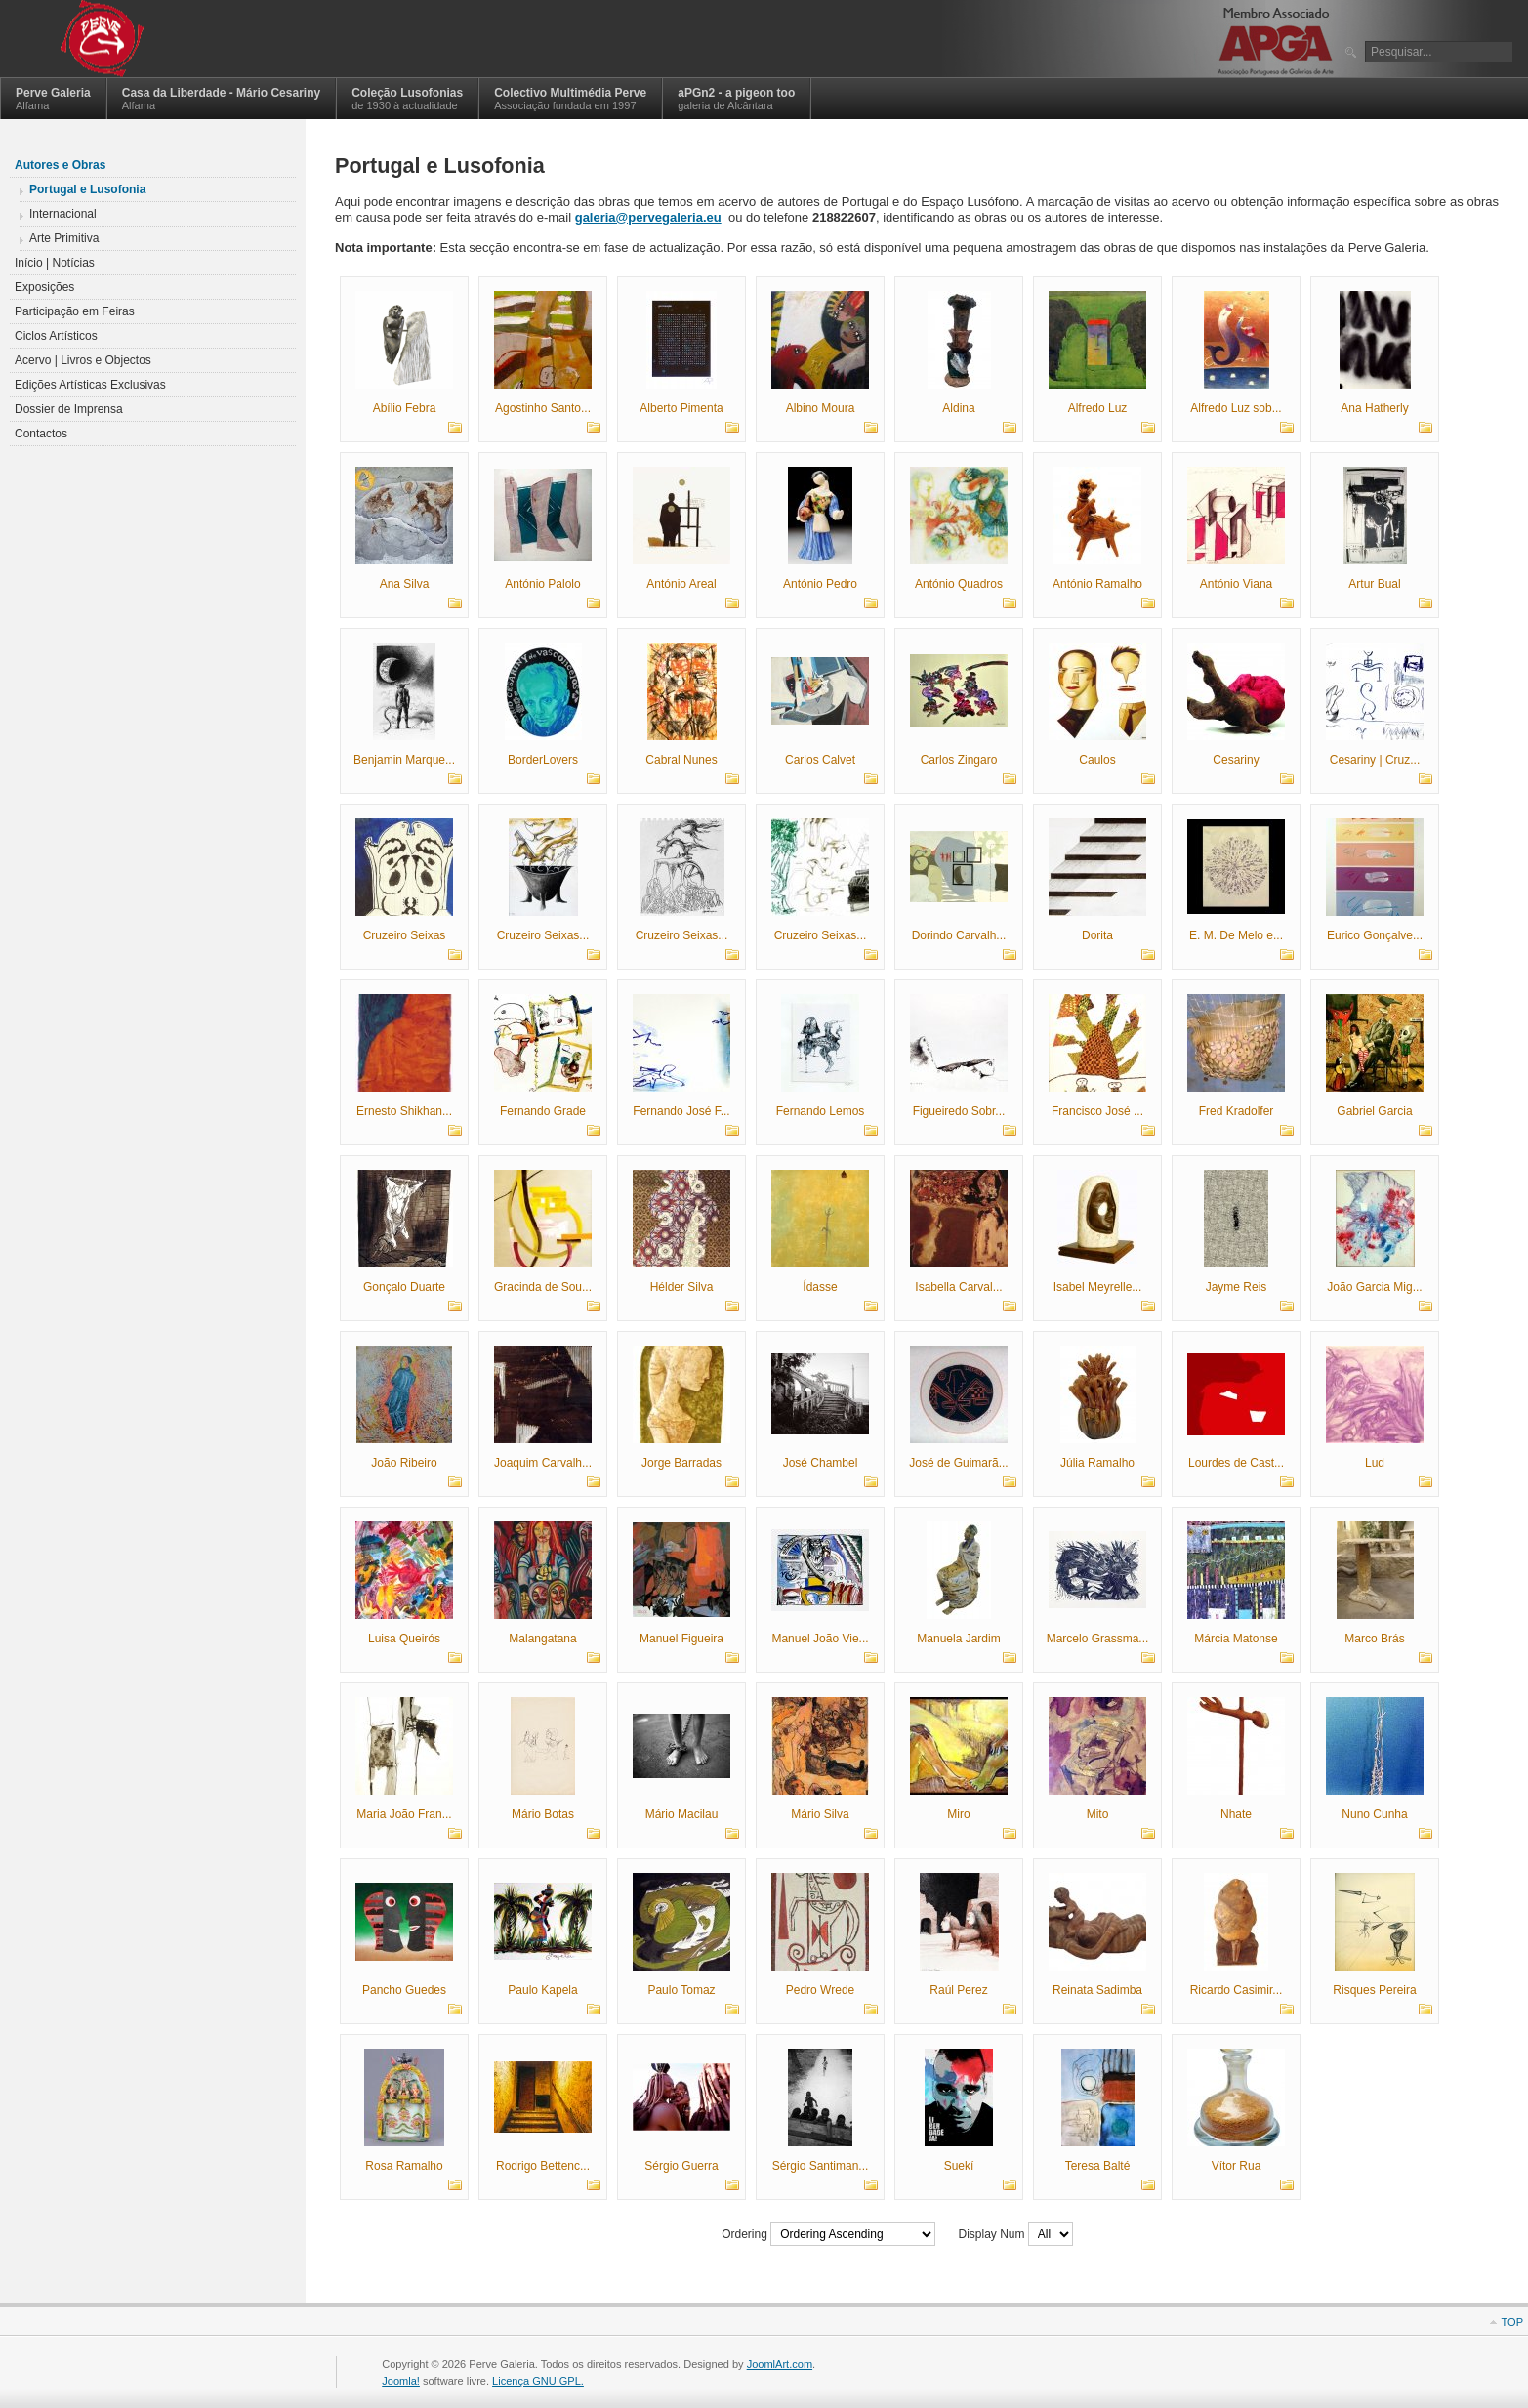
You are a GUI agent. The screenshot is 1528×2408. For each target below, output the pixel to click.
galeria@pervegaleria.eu (648, 217)
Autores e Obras (60, 165)
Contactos (41, 433)
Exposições (44, 287)
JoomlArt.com (779, 2364)
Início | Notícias (55, 263)
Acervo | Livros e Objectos (83, 360)
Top (1512, 2322)
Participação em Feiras (75, 311)
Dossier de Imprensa (69, 409)
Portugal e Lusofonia (87, 189)
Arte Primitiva (64, 238)
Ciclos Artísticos (56, 336)
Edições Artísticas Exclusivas (90, 385)
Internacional (63, 214)
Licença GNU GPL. (538, 2381)
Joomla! (401, 2381)
